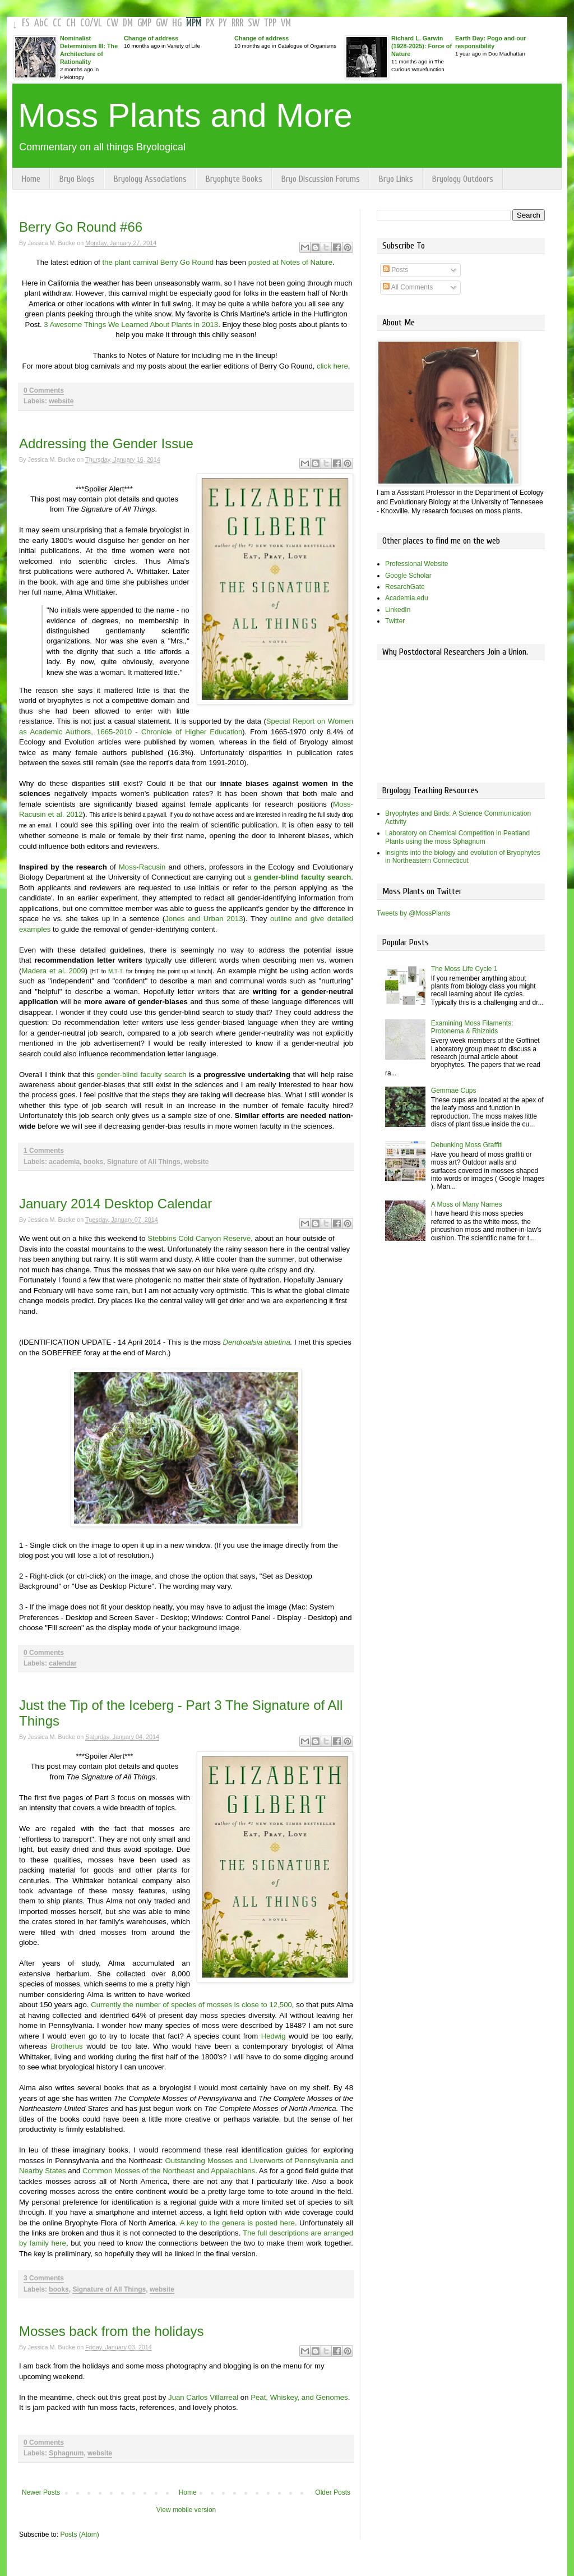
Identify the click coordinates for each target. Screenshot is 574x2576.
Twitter (395, 621)
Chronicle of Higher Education (191, 732)
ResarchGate (405, 587)
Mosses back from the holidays (111, 2331)
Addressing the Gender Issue (106, 443)
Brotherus (66, 2046)
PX (210, 23)
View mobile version (186, 2510)
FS (26, 23)
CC (57, 23)
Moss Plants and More (185, 115)
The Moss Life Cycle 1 (464, 969)
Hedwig (273, 2036)
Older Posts (332, 2492)
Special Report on (297, 721)
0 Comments (44, 390)
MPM (193, 23)
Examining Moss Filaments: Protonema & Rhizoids (472, 1027)
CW (112, 23)
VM (286, 23)
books (93, 1162)
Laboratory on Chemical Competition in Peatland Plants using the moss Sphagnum (457, 837)
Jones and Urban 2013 (204, 918)
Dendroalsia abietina (256, 1342)
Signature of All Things (143, 1162)
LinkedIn (397, 610)
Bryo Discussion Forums (320, 179)
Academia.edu (406, 598)
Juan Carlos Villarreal (203, 2397)
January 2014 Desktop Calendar (115, 1203)
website (61, 401)
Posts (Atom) (79, 2534)
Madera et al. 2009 (53, 971)
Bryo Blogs (77, 179)
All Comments (408, 287)
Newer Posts (41, 2492)
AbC (41, 23)
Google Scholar (408, 575)
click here (332, 366)
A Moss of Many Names (466, 1204)
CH (71, 23)
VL (98, 23)
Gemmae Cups (453, 1090)
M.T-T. (116, 971)
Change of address (151, 38)
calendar (62, 1663)
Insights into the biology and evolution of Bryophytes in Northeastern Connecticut (462, 856)
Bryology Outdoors (462, 179)
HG (177, 23)
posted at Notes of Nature (290, 262)
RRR (237, 23)
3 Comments (44, 2278)
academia (64, 1162)
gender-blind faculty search (142, 1074)
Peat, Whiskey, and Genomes (299, 2397)
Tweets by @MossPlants (414, 913)
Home (31, 179)
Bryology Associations (150, 179)
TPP (270, 23)
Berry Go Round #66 (80, 226)
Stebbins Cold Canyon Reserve (199, 1238)
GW (162, 23)
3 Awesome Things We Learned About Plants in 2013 (131, 324)
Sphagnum (66, 2453)
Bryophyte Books (234, 179)
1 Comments (44, 1150)
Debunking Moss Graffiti (467, 1145)
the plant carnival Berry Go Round (158, 262)
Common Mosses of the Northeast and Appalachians (168, 2170)
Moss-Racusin (142, 867)
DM (128, 23)
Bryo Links (396, 179)
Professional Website (416, 564)
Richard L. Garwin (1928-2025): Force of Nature (421, 46)
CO (85, 23)
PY (223, 23)
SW (254, 23)
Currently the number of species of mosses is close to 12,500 (191, 2004)
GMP (144, 23)
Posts (395, 270)
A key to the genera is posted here (237, 2223)
